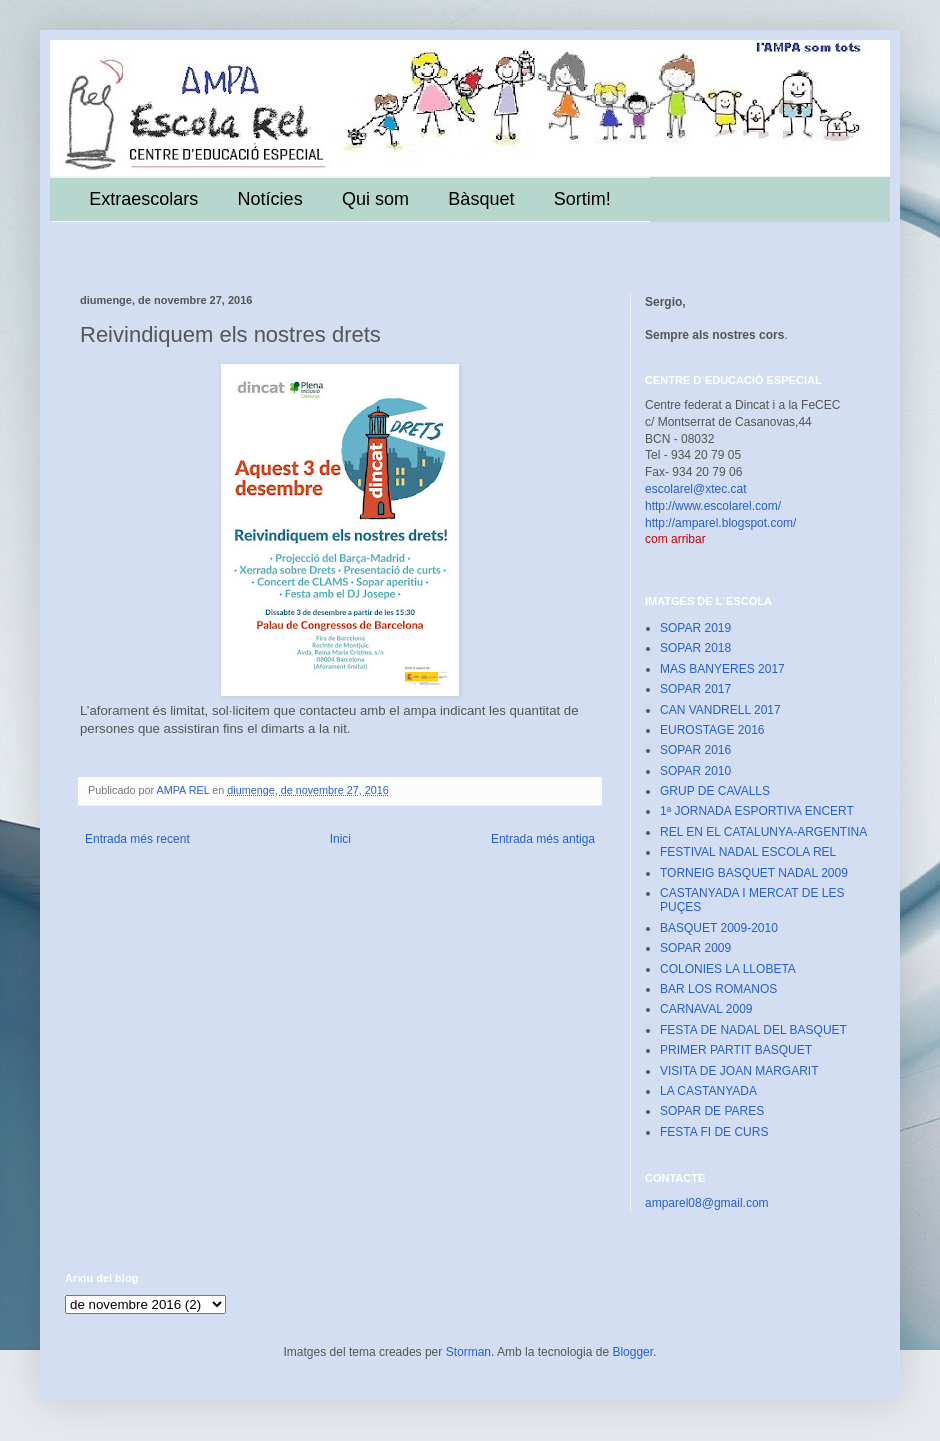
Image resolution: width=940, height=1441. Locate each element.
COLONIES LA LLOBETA (728, 969)
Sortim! (582, 199)
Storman (468, 1352)
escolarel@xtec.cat (696, 489)
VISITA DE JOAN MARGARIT (739, 1071)
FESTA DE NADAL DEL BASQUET (753, 1030)
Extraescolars (143, 199)
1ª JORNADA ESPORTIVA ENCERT (757, 811)
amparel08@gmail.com (707, 1203)
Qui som (375, 199)
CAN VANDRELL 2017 (720, 710)
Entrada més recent (137, 839)
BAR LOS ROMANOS (718, 989)
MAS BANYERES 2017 (722, 669)
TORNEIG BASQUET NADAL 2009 (754, 873)
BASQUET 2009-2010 (719, 928)
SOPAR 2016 (695, 750)
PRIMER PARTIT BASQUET (736, 1050)
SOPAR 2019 (695, 628)
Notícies (270, 199)
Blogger (632, 1352)
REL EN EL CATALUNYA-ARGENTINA (763, 832)
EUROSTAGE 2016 (712, 730)
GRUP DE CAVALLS (715, 791)
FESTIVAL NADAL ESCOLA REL (748, 852)
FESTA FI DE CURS (714, 1132)
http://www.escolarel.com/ (713, 506)
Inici (340, 839)
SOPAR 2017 (695, 689)
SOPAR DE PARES (712, 1111)
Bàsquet (481, 199)
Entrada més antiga (543, 839)
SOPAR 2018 (695, 648)
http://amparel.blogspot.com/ (720, 523)
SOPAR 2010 (695, 771)
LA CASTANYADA (708, 1091)
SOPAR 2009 (695, 948)
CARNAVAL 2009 (706, 1009)
